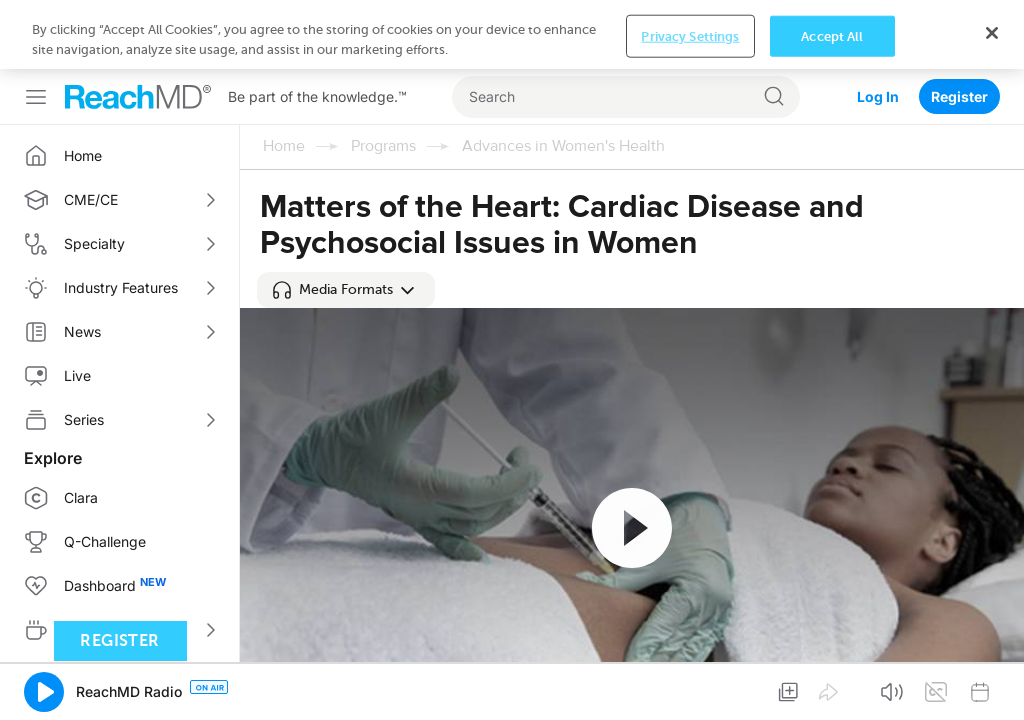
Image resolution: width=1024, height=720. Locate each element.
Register (959, 96)
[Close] (992, 33)
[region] (512, 34)
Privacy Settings (690, 35)
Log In (878, 96)
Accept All (832, 35)
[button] (346, 290)
